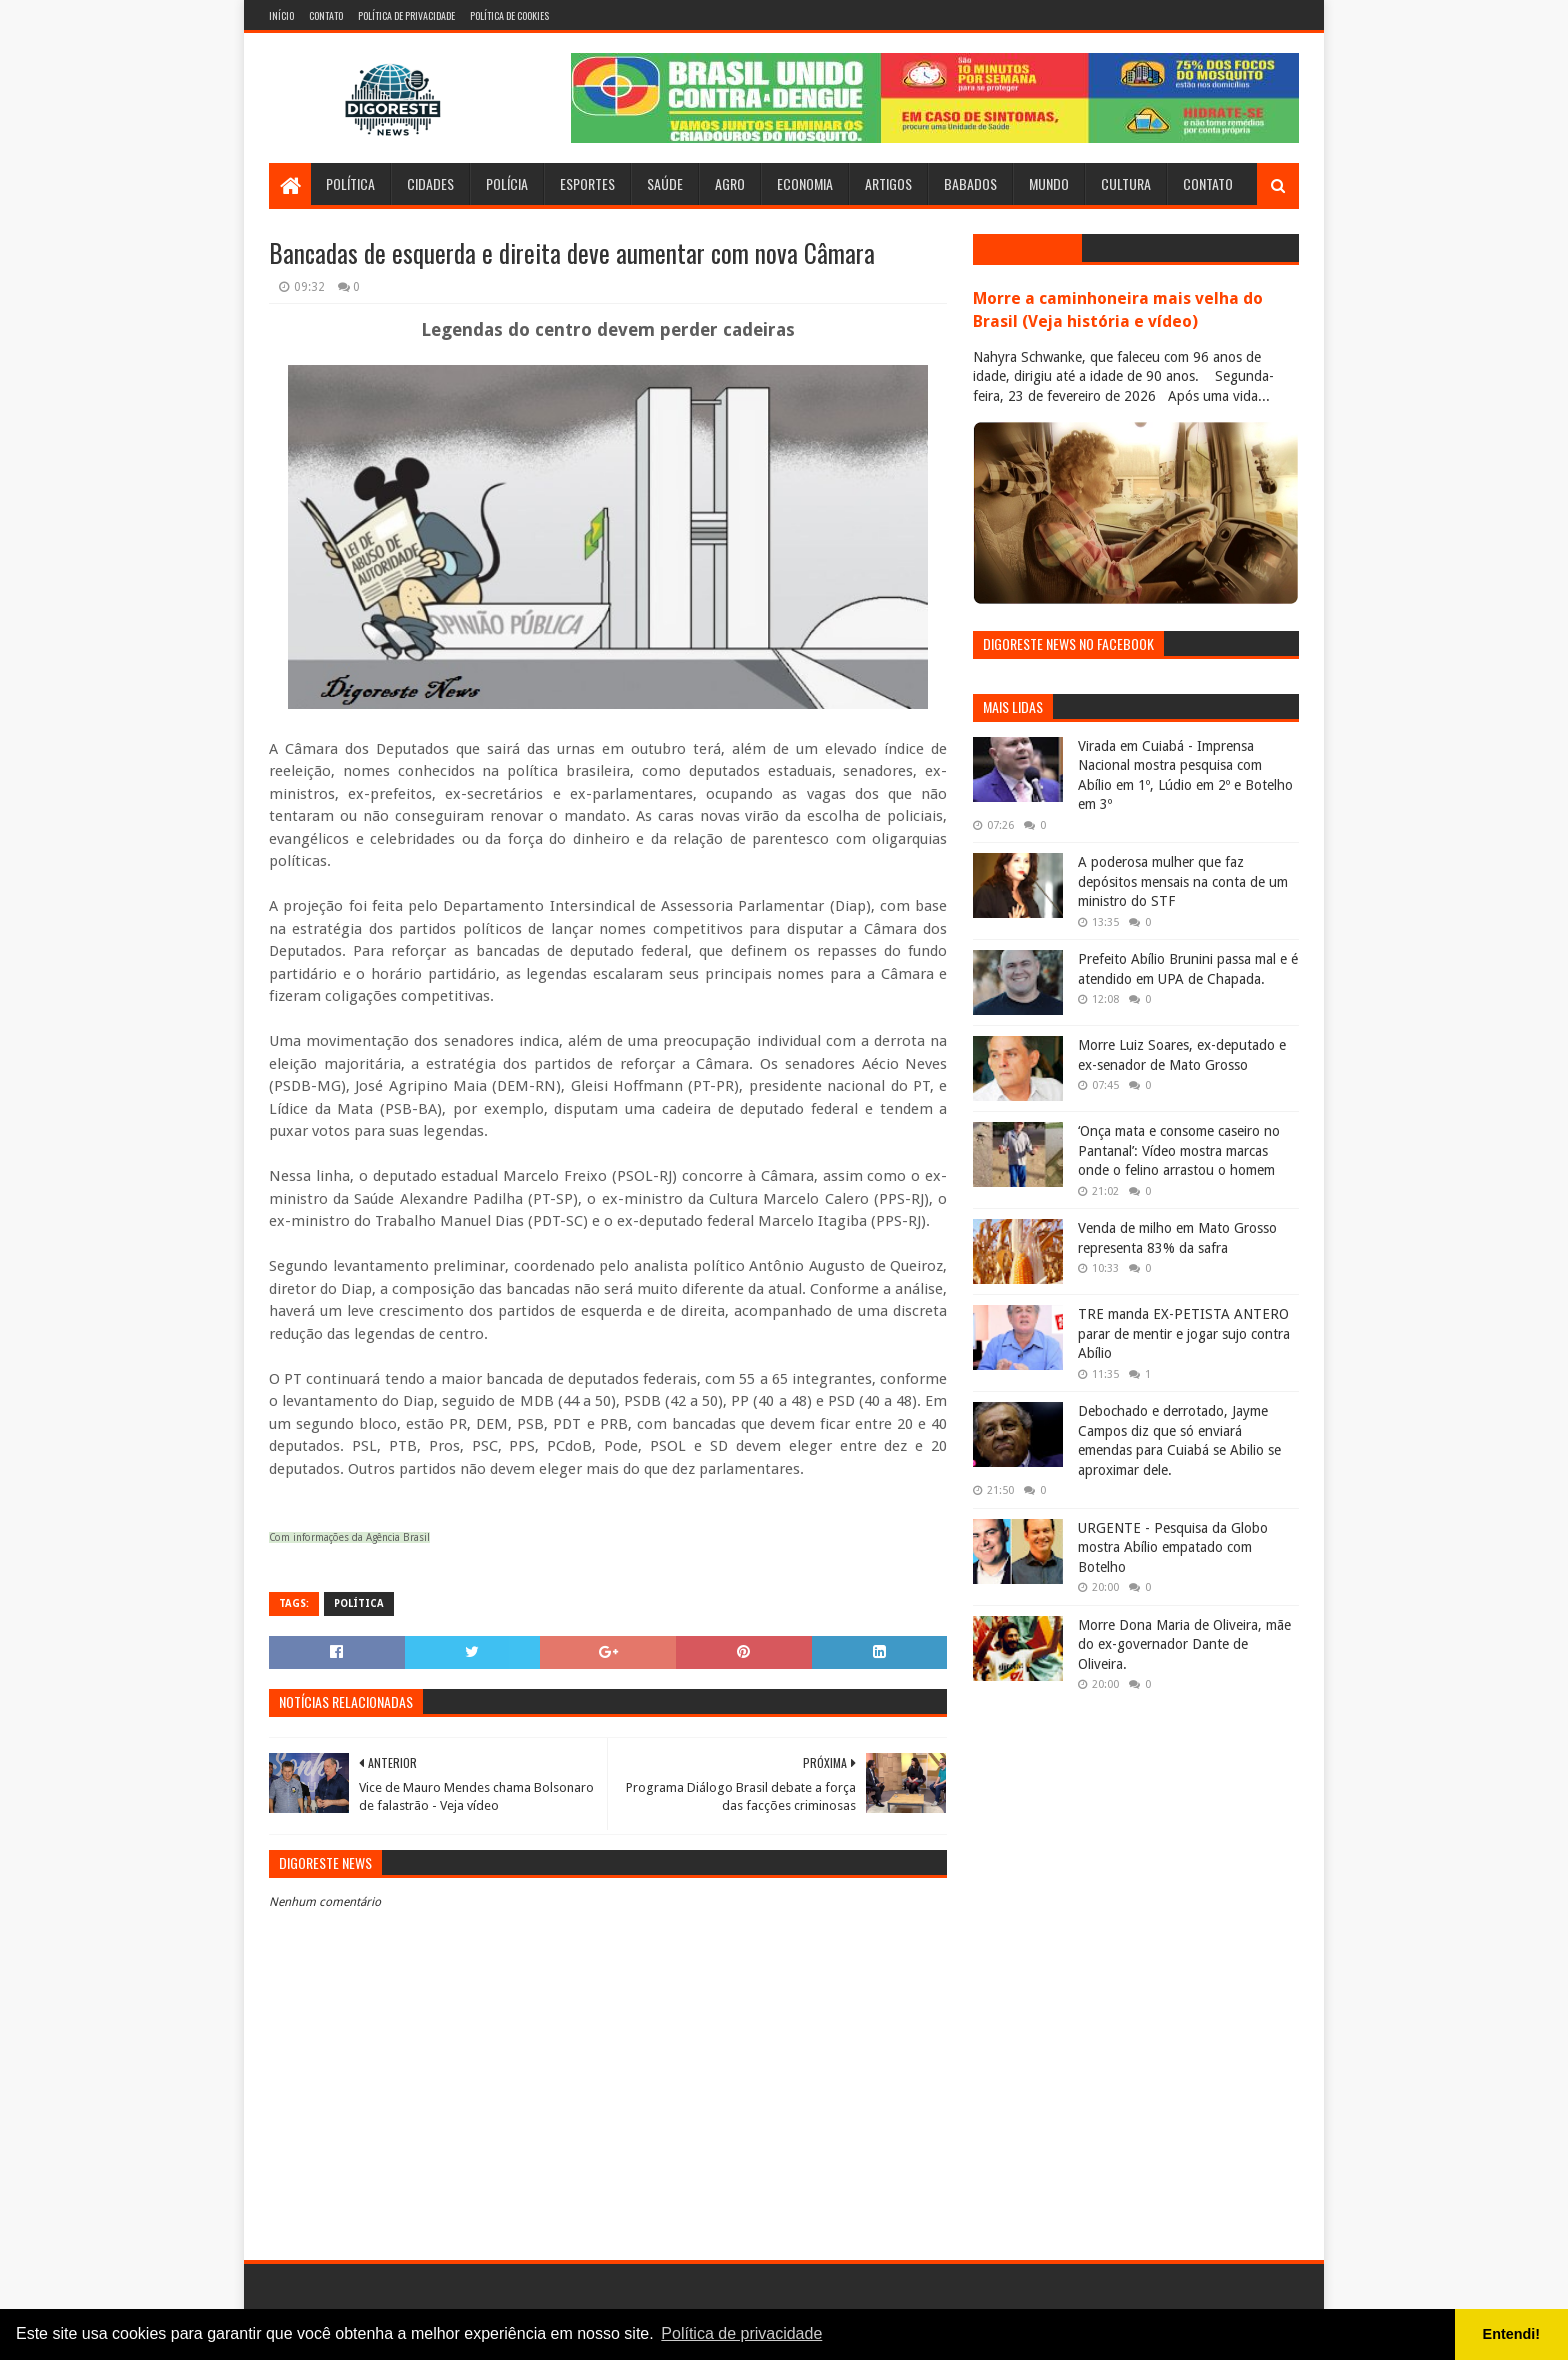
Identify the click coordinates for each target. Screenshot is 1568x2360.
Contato (326, 15)
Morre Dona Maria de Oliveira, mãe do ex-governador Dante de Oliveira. (1184, 1644)
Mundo (1049, 183)
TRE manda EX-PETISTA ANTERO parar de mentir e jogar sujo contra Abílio (1184, 1333)
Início (281, 15)
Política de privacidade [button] (741, 2333)
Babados (970, 183)
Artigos (888, 183)
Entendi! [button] (1512, 2334)
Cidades (430, 183)
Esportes (587, 183)
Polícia (507, 183)
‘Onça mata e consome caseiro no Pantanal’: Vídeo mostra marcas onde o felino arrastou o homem (1179, 1150)
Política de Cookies (509, 15)
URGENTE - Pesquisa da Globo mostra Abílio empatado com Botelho (1173, 1547)
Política (350, 183)
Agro (730, 183)
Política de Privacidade (406, 15)
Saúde (665, 183)
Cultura (1126, 183)
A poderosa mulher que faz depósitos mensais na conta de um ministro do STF (1183, 881)
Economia (805, 183)
